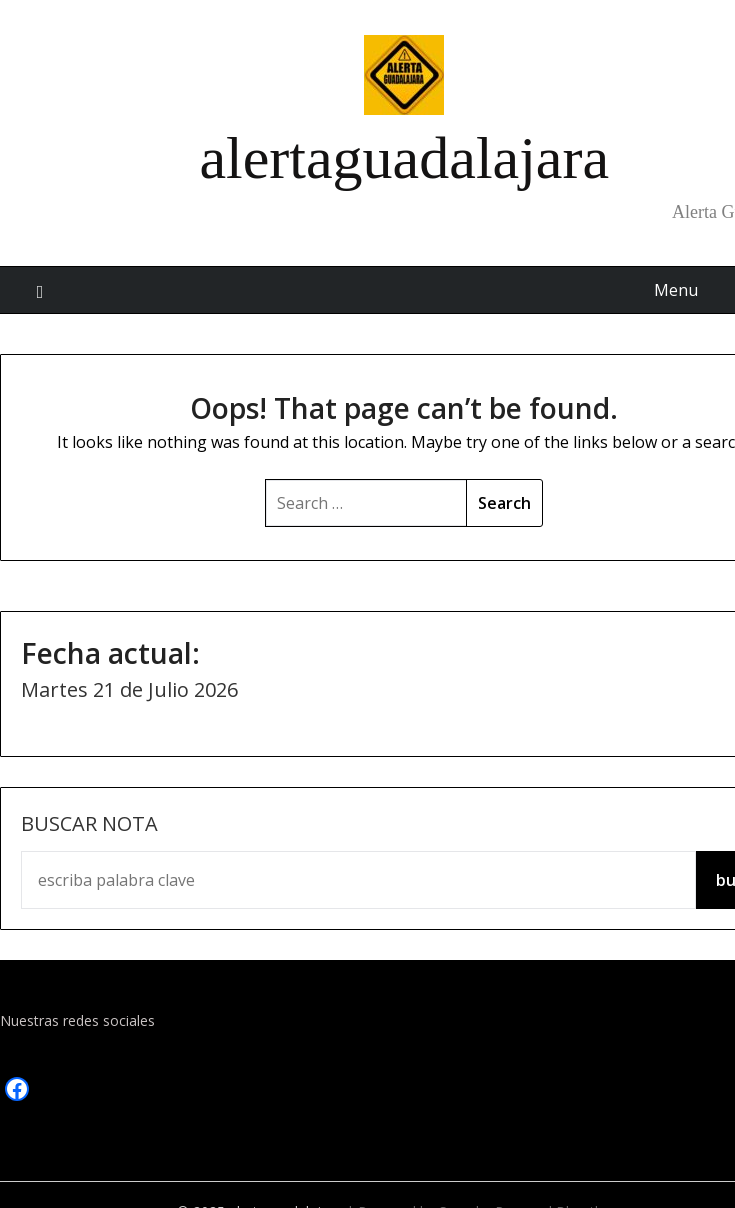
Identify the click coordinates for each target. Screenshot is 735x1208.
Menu (676, 290)
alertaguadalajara (404, 158)
